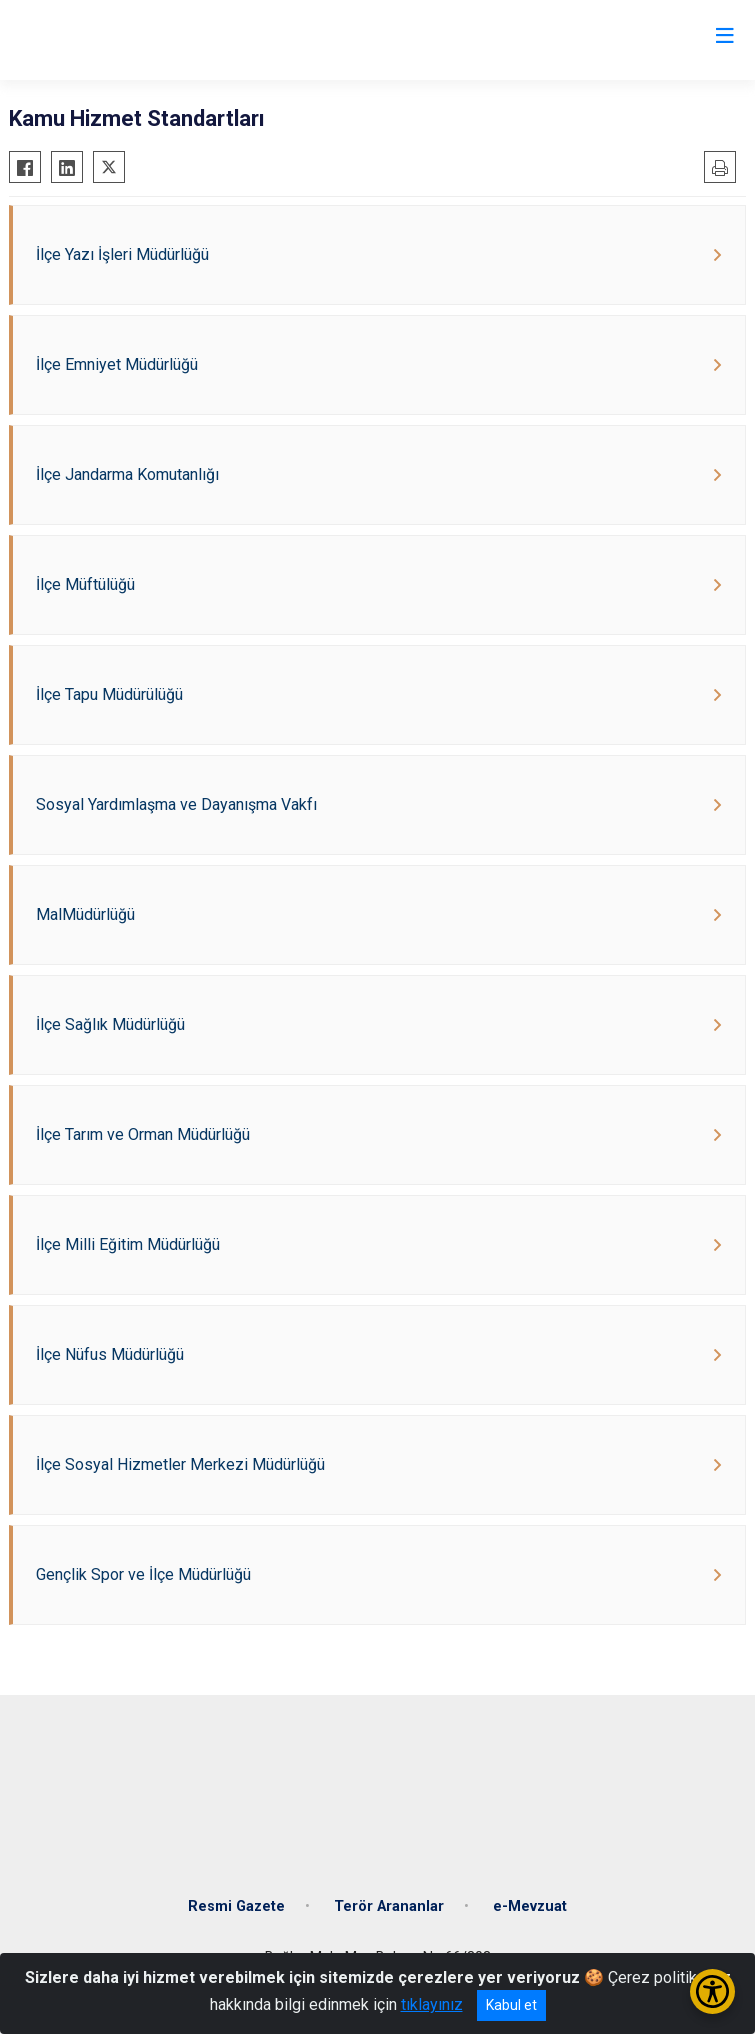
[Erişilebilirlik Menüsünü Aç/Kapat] (712, 1991)
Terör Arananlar (389, 1906)
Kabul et (511, 2005)
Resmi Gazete (236, 1906)
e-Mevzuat (530, 1906)
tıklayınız (432, 2004)
